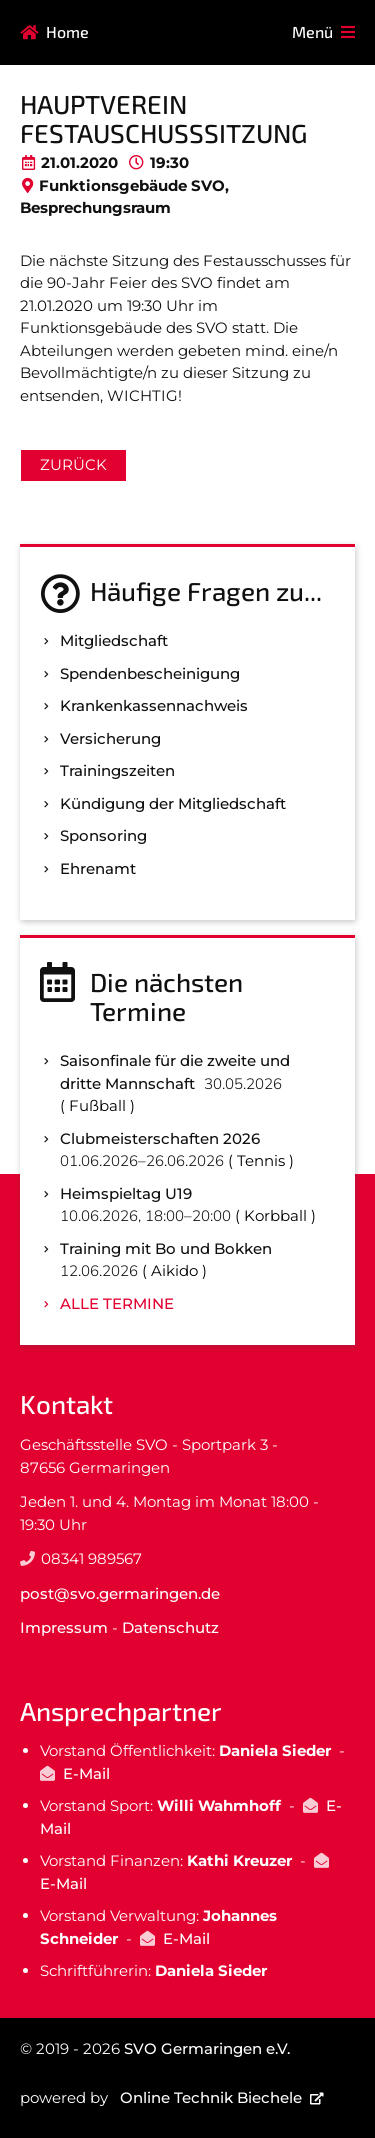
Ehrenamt (98, 868)
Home (67, 31)
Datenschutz (170, 1627)
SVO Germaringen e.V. (207, 2048)
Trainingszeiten (117, 770)
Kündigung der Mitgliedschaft (173, 803)
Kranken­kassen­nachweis (154, 705)
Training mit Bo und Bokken (166, 1248)
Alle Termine (117, 1303)
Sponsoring (103, 835)
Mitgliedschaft (114, 640)
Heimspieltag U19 (126, 1193)
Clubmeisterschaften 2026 (160, 1138)
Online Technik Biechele (211, 2097)
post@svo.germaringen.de (120, 1593)
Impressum (64, 1627)
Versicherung (110, 738)
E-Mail (86, 1773)
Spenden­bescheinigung (150, 673)
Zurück (73, 464)
